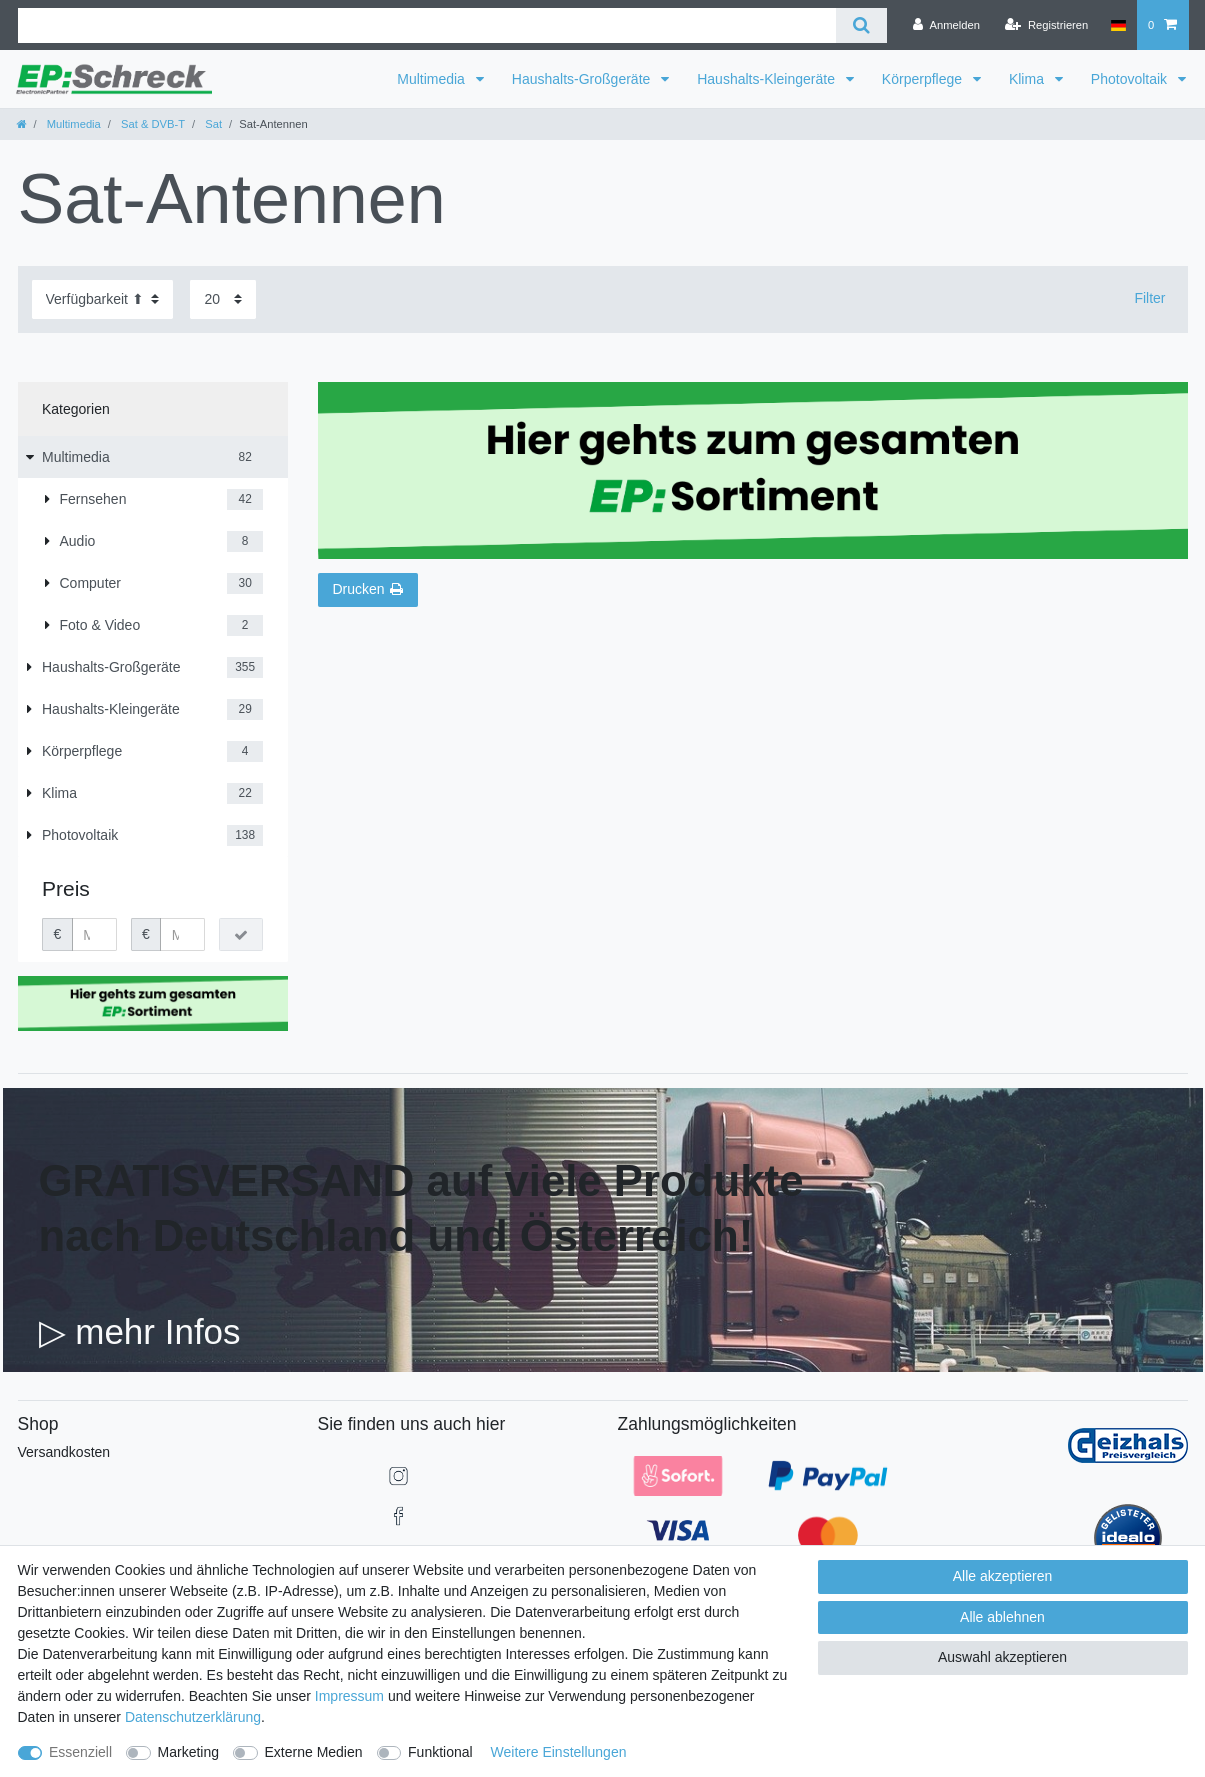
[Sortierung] (102, 299)
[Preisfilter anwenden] (241, 935)
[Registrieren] (1046, 25)
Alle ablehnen (1002, 1617)
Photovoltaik (1131, 79)
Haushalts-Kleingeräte (768, 79)
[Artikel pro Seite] (223, 299)
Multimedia (433, 79)
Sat (212, 124)
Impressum (349, 1696)
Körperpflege (924, 79)
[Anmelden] (946, 25)
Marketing (188, 1752)
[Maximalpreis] (182, 935)
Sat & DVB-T (151, 124)
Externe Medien (314, 1752)
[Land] (1117, 25)
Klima (1028, 79)
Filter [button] (1149, 298)
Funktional (440, 1752)
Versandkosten (64, 1452)
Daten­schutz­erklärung (193, 1717)
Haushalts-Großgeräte (583, 79)
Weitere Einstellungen (559, 1752)
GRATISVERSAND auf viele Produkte (421, 1180)
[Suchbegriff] (427, 25)
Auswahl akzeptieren (1002, 1657)
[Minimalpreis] (94, 935)
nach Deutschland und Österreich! (396, 1235)
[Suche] (861, 25)
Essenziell (80, 1752)
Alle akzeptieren (1003, 1576)
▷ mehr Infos (140, 1331)
